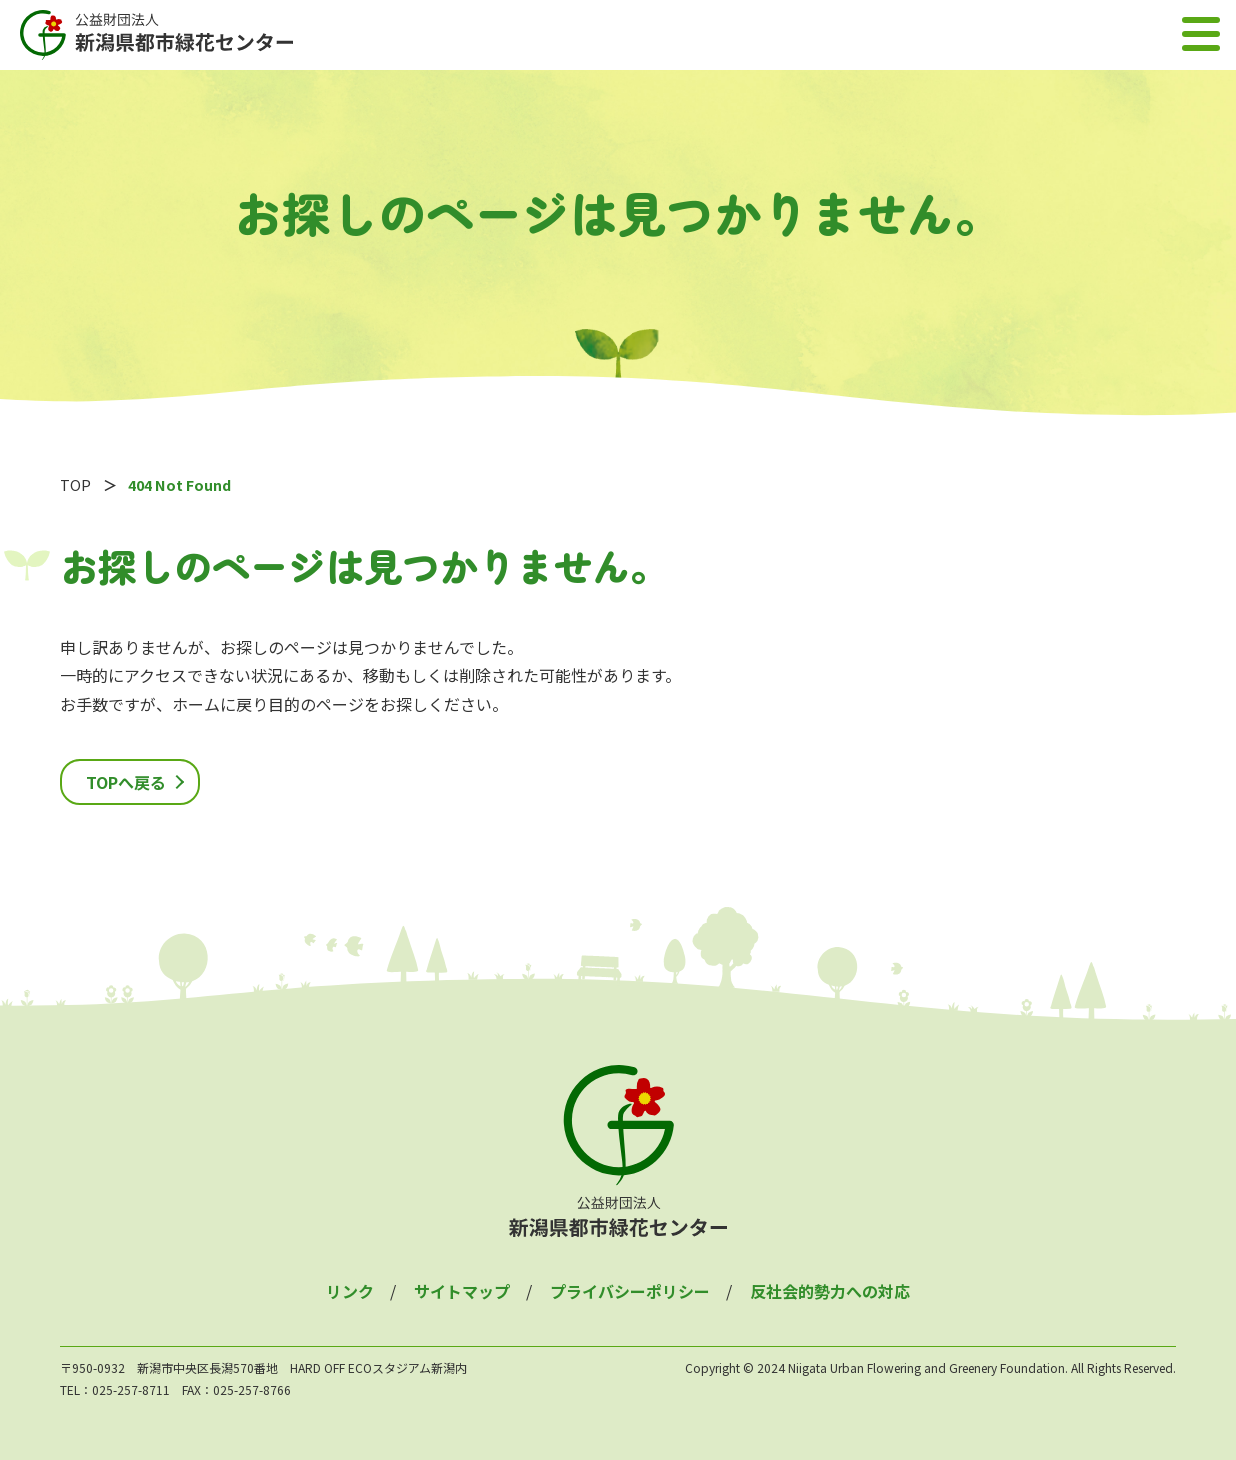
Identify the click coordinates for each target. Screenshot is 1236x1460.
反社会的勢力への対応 (830, 1291)
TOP (75, 484)
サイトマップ (462, 1291)
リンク (350, 1291)
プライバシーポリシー (630, 1291)
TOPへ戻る (126, 782)
